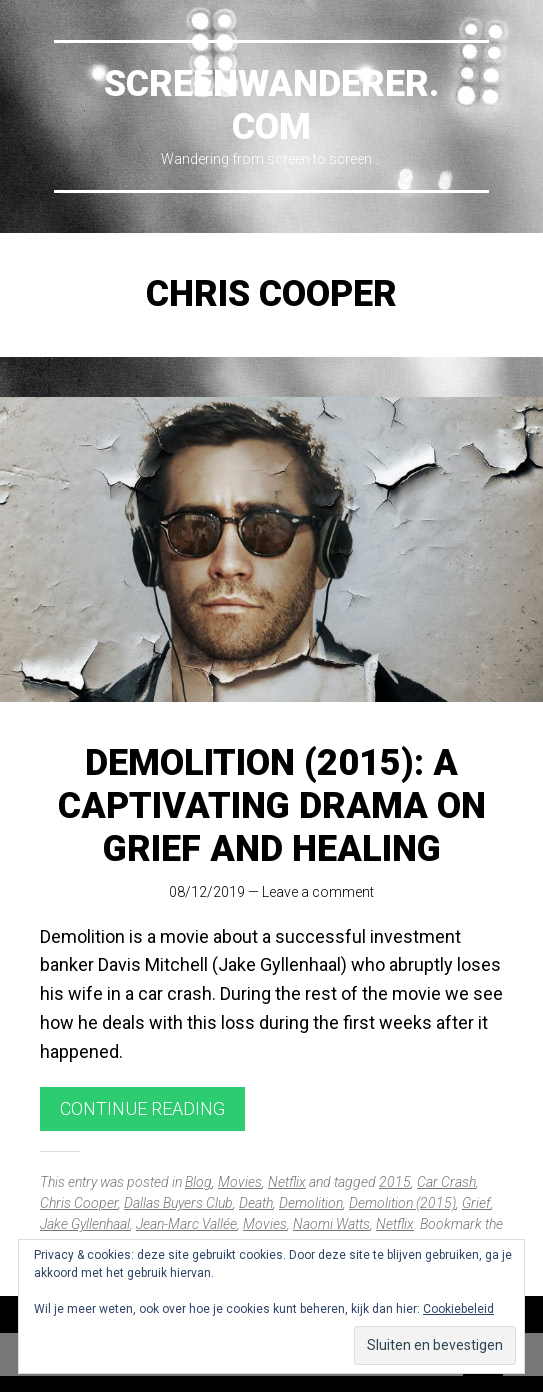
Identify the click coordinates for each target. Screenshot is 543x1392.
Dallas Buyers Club (178, 1203)
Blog (198, 1182)
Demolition (311, 1203)
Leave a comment (318, 892)
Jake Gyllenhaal (85, 1224)
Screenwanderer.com (271, 105)
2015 (395, 1182)
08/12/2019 (207, 892)
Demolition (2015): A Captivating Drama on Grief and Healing (272, 806)
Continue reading (142, 1108)
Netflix (287, 1182)
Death (256, 1203)
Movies (240, 1182)
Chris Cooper (79, 1203)
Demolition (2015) (402, 1203)
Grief (476, 1203)
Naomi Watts (331, 1224)
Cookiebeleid (458, 1309)
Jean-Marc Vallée (186, 1224)
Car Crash (446, 1182)
